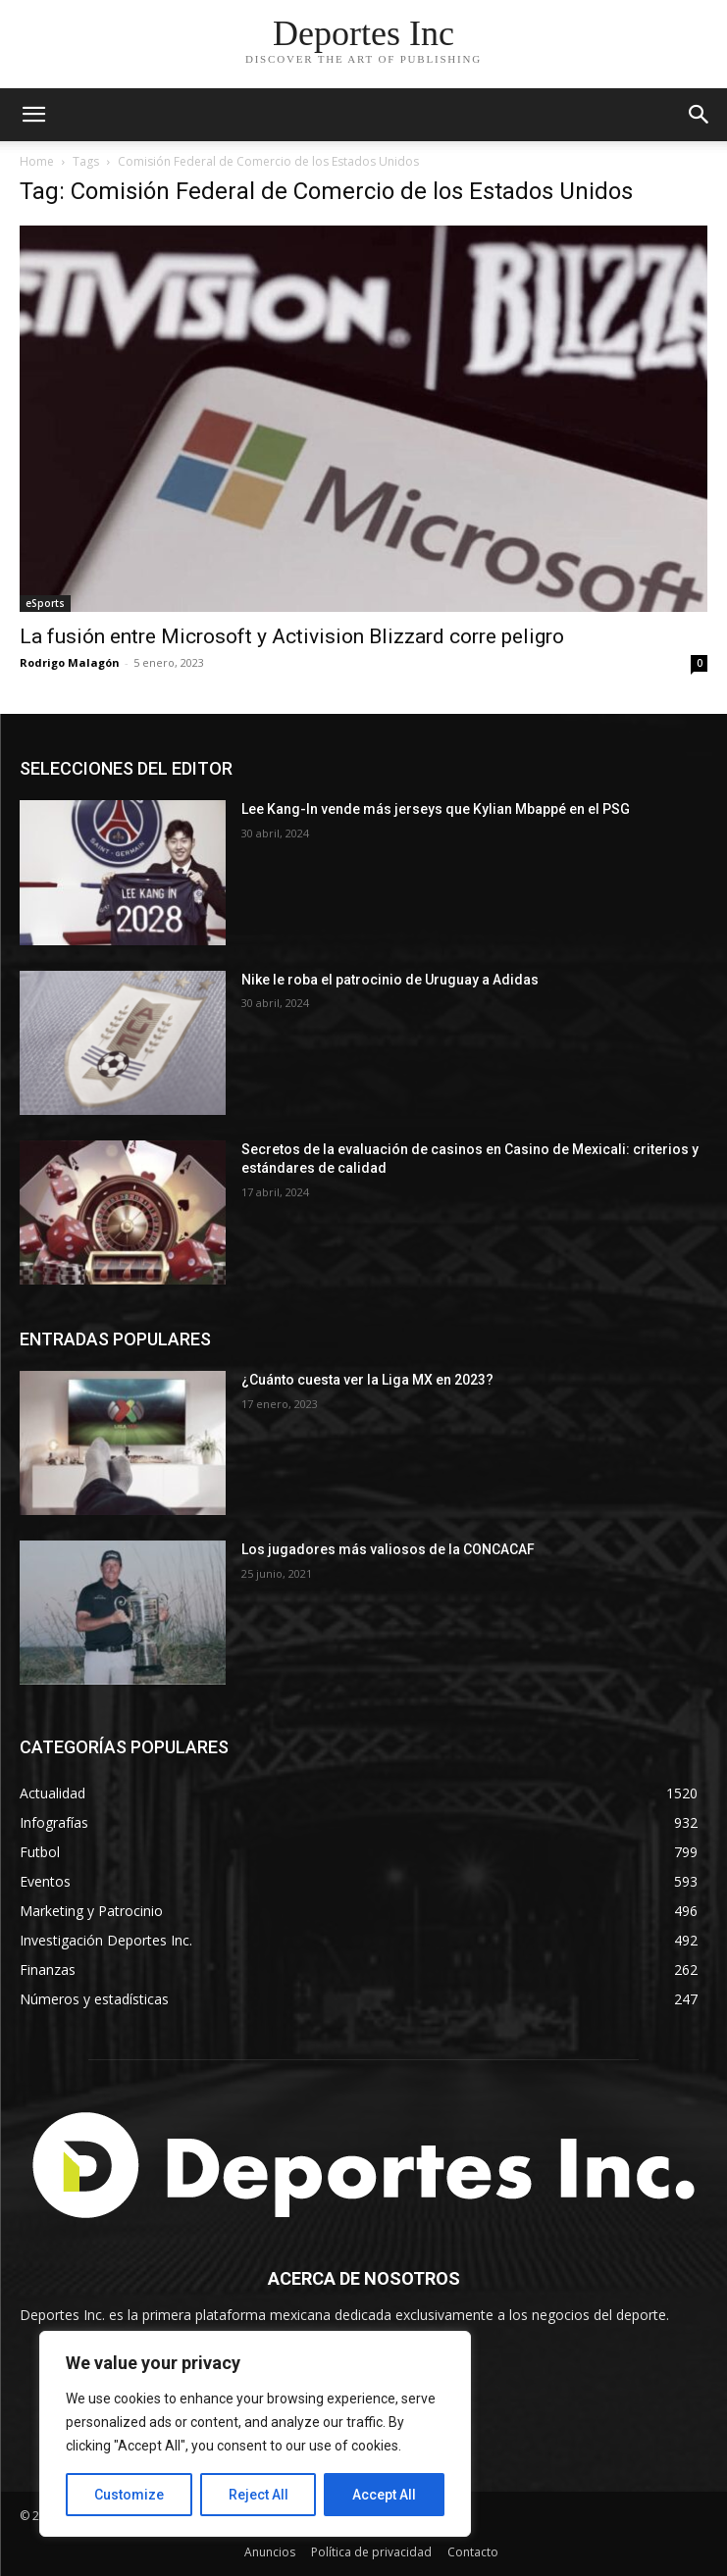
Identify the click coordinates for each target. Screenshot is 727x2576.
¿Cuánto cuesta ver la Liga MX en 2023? (367, 1380)
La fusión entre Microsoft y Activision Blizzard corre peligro (292, 636)
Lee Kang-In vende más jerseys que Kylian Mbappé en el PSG (437, 809)
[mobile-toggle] (33, 114)
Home (37, 161)
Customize (129, 2494)
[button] (699, 114)
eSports (45, 603)
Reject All (258, 2494)
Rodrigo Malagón (70, 662)
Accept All (384, 2494)
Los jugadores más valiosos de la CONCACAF (388, 1549)
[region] (255, 2434)
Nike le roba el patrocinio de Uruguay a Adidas (390, 979)
